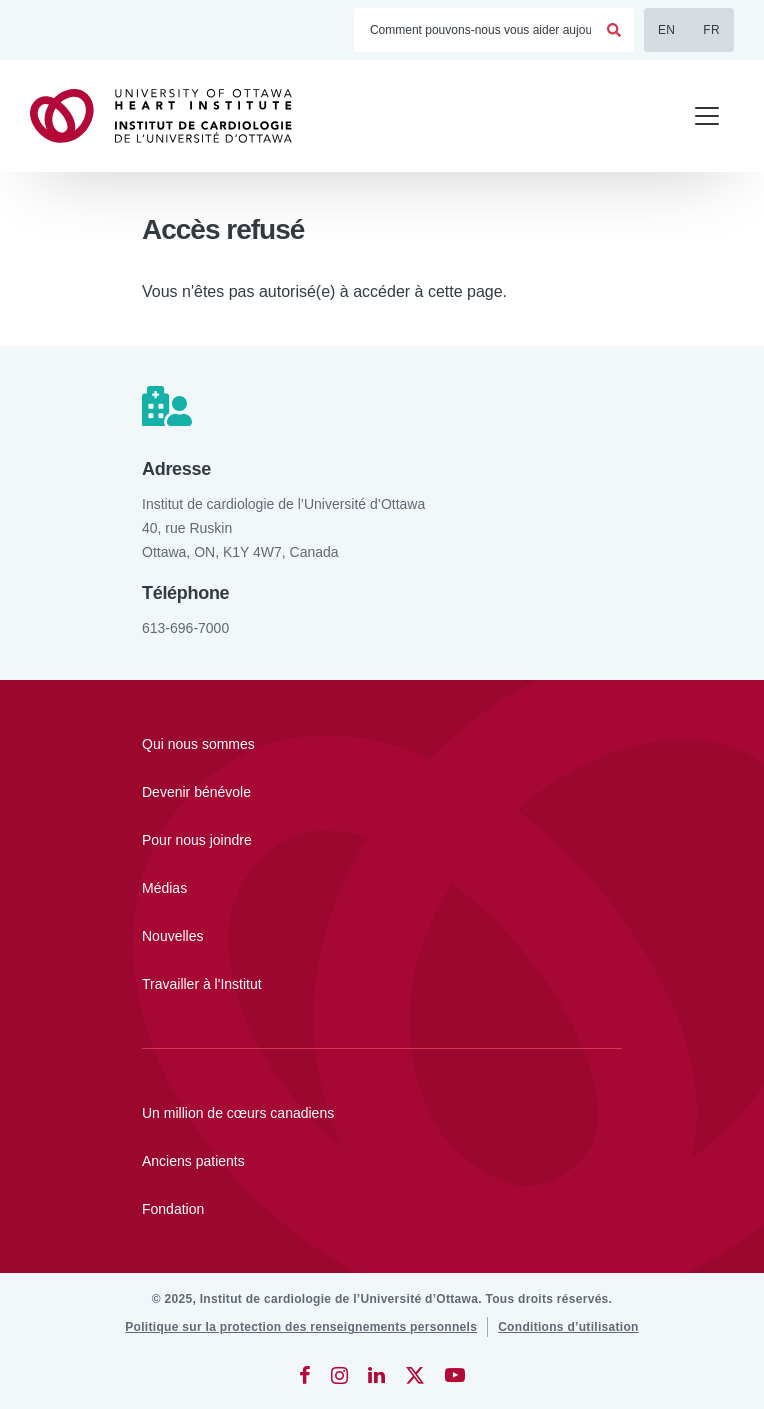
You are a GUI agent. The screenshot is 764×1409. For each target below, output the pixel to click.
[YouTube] (455, 1375)
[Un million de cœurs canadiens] (382, 1113)
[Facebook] (305, 1375)
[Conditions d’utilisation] (568, 1327)
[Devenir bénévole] (382, 792)
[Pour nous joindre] (382, 840)
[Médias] (382, 888)
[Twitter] (415, 1375)
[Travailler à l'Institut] (382, 984)
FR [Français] (711, 30)
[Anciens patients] (382, 1161)
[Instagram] (339, 1375)
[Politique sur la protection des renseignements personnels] (301, 1327)
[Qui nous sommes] (382, 744)
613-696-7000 (185, 628)
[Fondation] (382, 1209)
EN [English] (666, 30)
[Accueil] (170, 116)
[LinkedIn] (376, 1375)
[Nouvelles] (382, 936)
